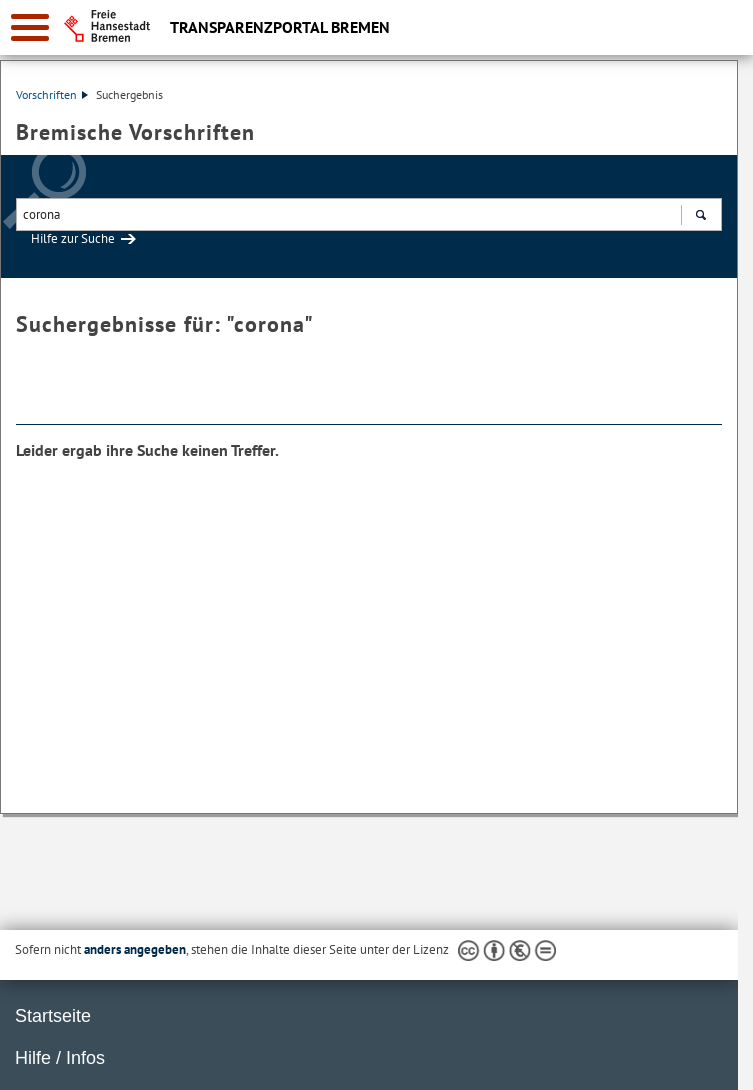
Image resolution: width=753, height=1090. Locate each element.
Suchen (700, 217)
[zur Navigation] (30, 27)
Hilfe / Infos (60, 1058)
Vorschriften (52, 94)
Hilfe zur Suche (73, 238)
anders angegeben (135, 949)
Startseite (53, 1016)
